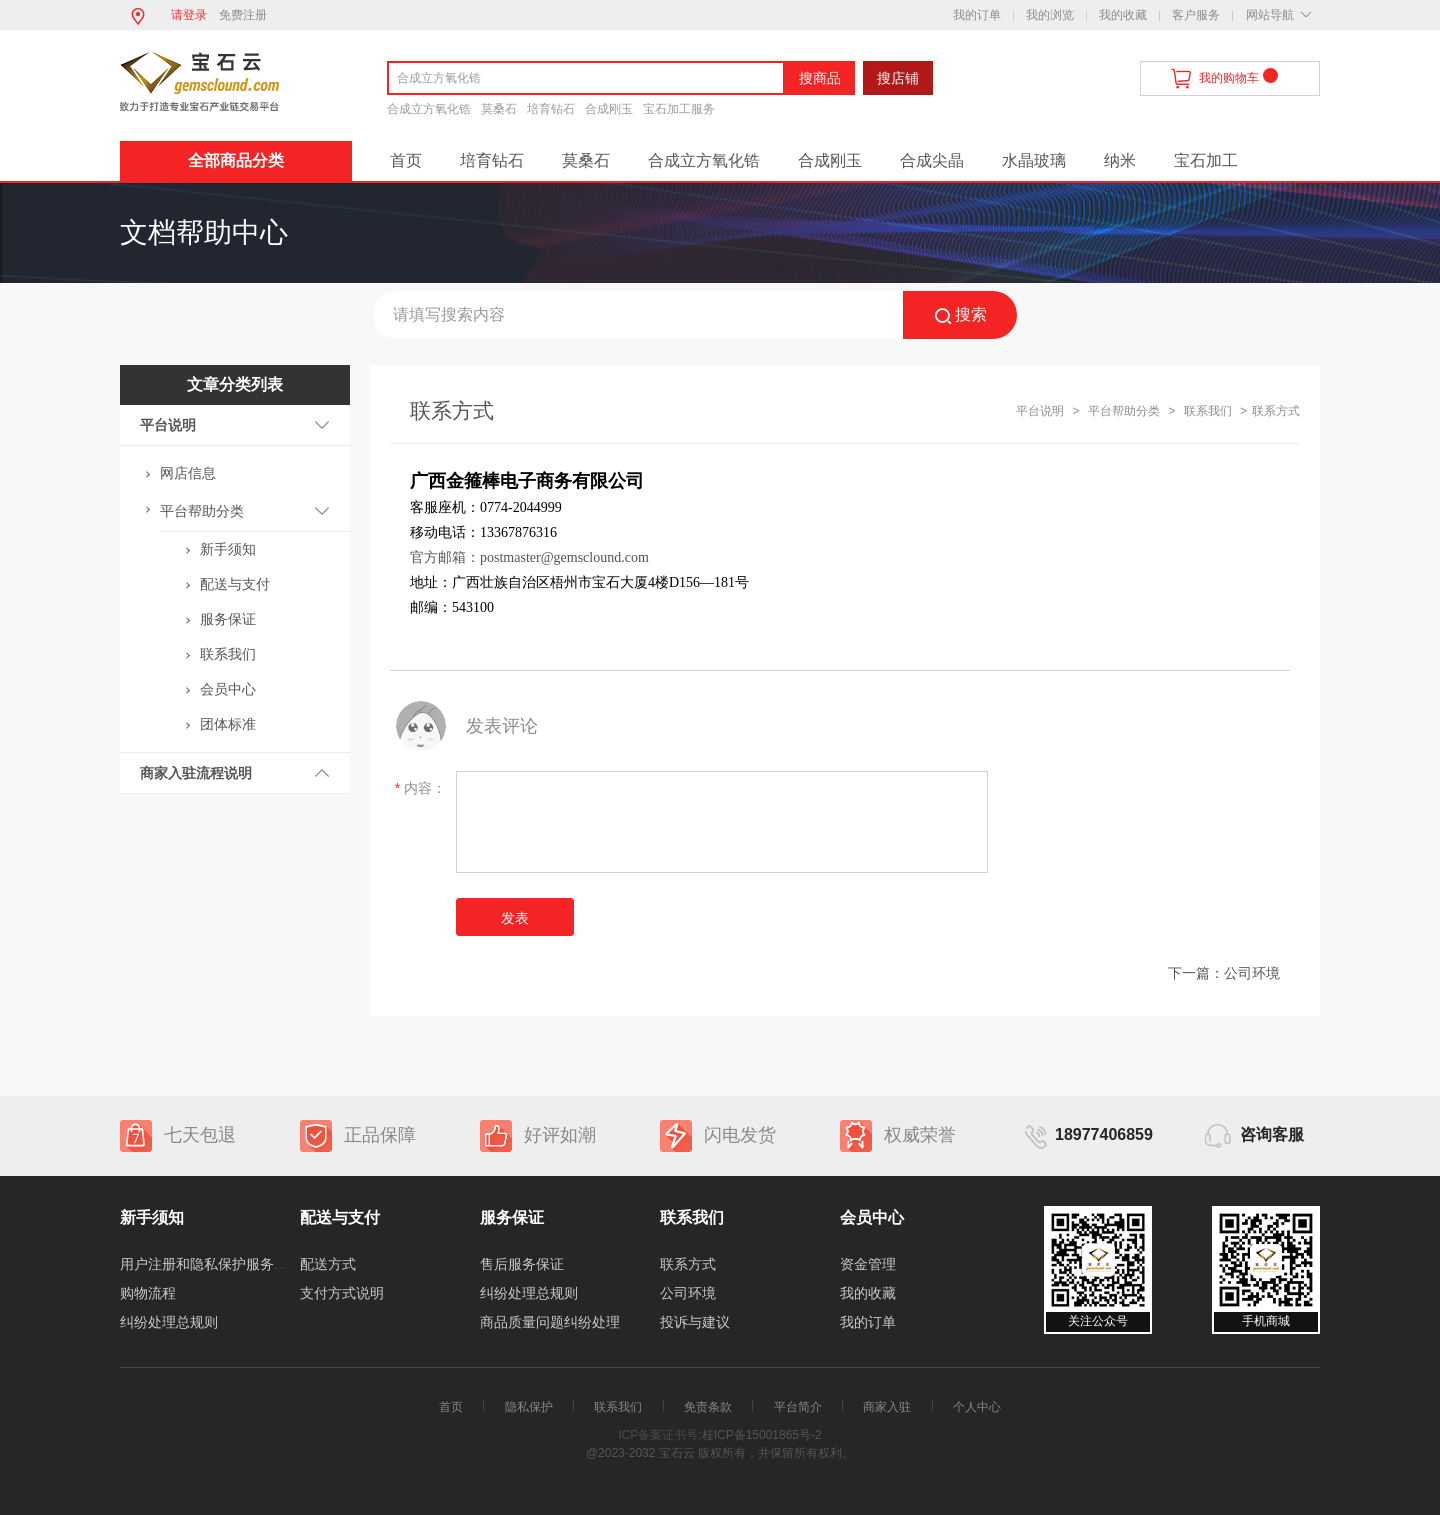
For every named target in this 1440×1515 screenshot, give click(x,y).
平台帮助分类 (202, 511)
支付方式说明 (342, 1293)
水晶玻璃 (1034, 160)
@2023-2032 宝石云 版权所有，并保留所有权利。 (720, 1453)
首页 (406, 160)
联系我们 (228, 654)
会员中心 (228, 689)
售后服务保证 (522, 1264)
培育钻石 (551, 109)
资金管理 (868, 1264)
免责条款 (708, 1407)
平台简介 (798, 1407)
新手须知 (228, 549)
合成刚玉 (609, 109)
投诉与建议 (695, 1322)
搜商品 (820, 78)
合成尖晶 (932, 160)
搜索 (960, 315)
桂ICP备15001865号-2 (762, 1435)
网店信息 (188, 473)
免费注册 (243, 15)
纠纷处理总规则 (169, 1322)
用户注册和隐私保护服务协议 (211, 1264)
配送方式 (328, 1264)
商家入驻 (887, 1407)
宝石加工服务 (679, 109)
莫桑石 (499, 109)
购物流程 (148, 1293)
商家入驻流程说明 (196, 773)
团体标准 (228, 724)
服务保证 (228, 619)
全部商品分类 (236, 160)
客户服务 (1196, 15)
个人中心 (977, 1407)
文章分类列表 (235, 384)
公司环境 (1252, 973)
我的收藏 (1123, 15)
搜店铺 (898, 78)
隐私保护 (529, 1407)
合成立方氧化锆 (429, 109)
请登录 (189, 15)
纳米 (1120, 160)
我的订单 (977, 15)
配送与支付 (235, 584)
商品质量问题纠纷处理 (550, 1322)
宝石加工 (1206, 160)
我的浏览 (1050, 15)
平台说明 (168, 425)
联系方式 (688, 1264)
